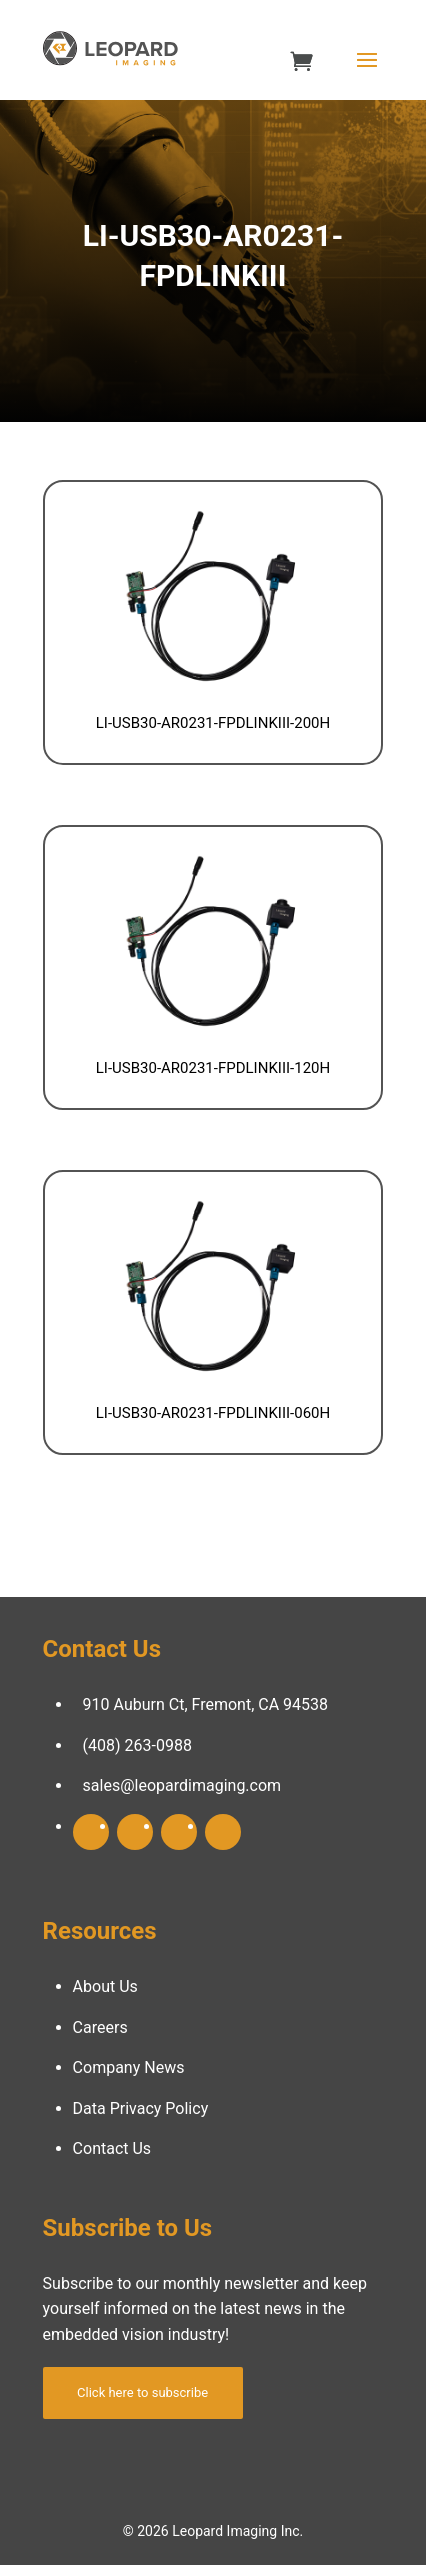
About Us (105, 1986)
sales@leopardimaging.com (182, 1785)
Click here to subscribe (142, 2392)
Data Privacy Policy (141, 2108)
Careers (100, 2027)
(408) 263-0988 (137, 1745)
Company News (129, 2067)
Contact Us (112, 2148)
